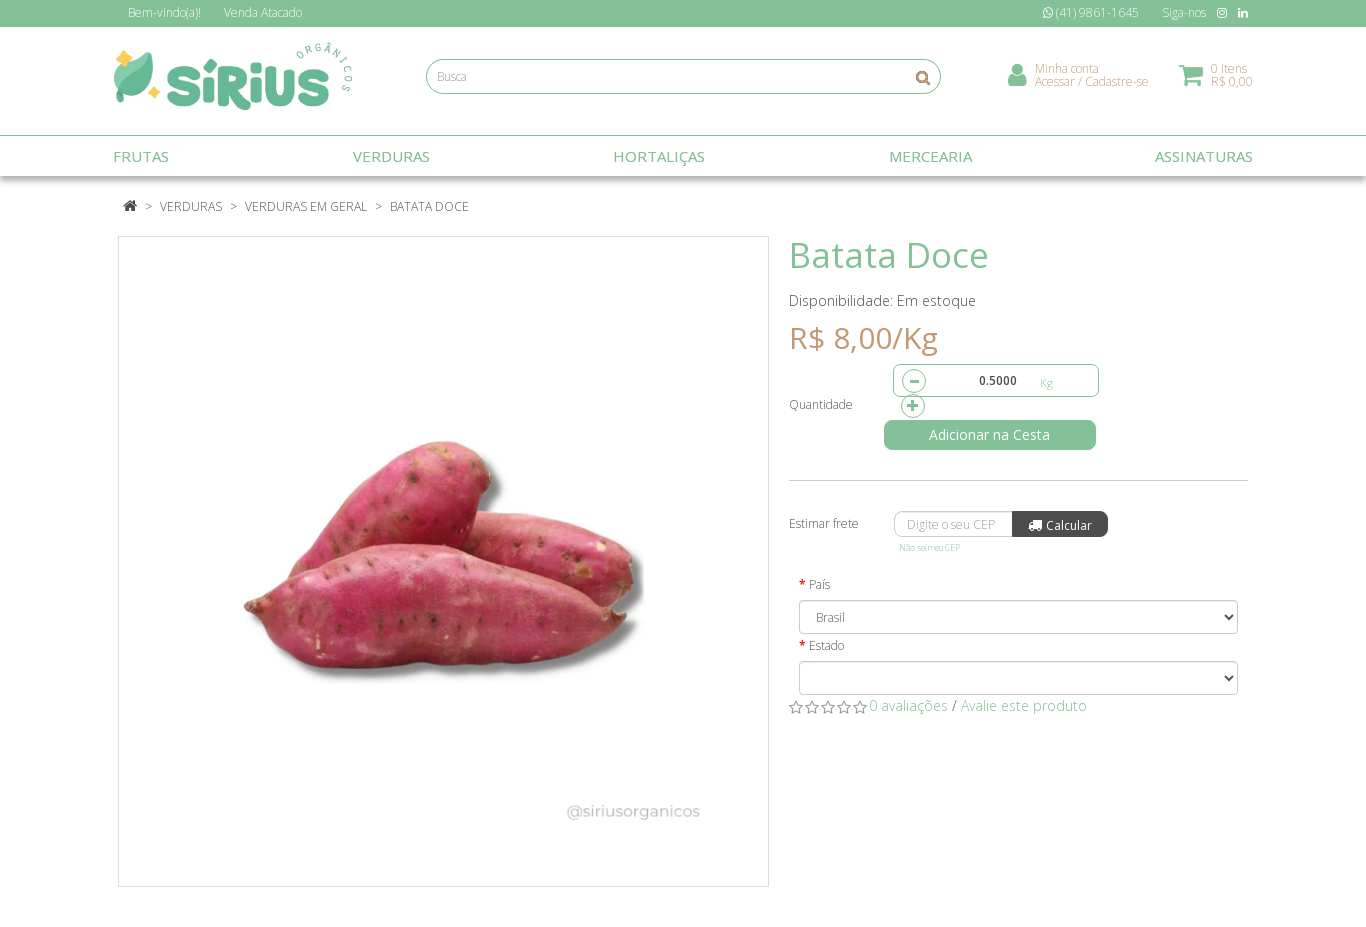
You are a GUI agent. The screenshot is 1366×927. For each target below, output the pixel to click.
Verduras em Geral (306, 206)
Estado (826, 645)
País (819, 584)
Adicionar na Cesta (997, 434)
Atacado (263, 12)
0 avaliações (908, 705)
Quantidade (821, 404)
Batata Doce (429, 206)
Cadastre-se (1117, 85)
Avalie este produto (1024, 705)
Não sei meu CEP (929, 547)
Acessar (1055, 85)
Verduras (191, 206)
